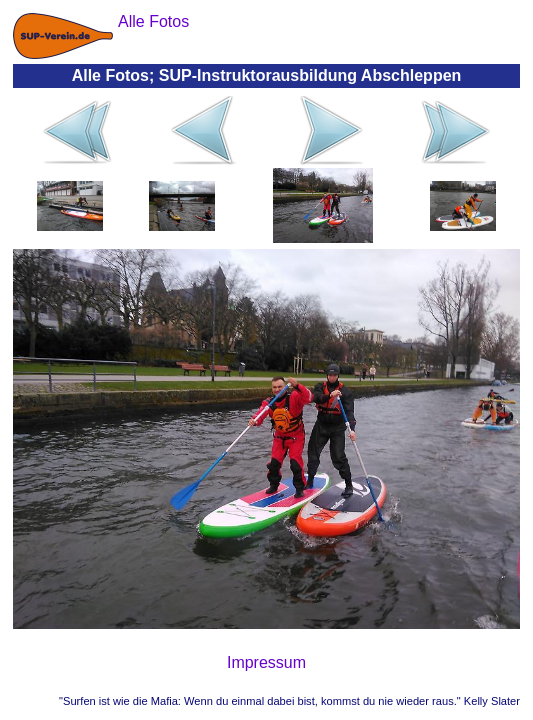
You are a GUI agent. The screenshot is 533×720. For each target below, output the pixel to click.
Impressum (266, 662)
